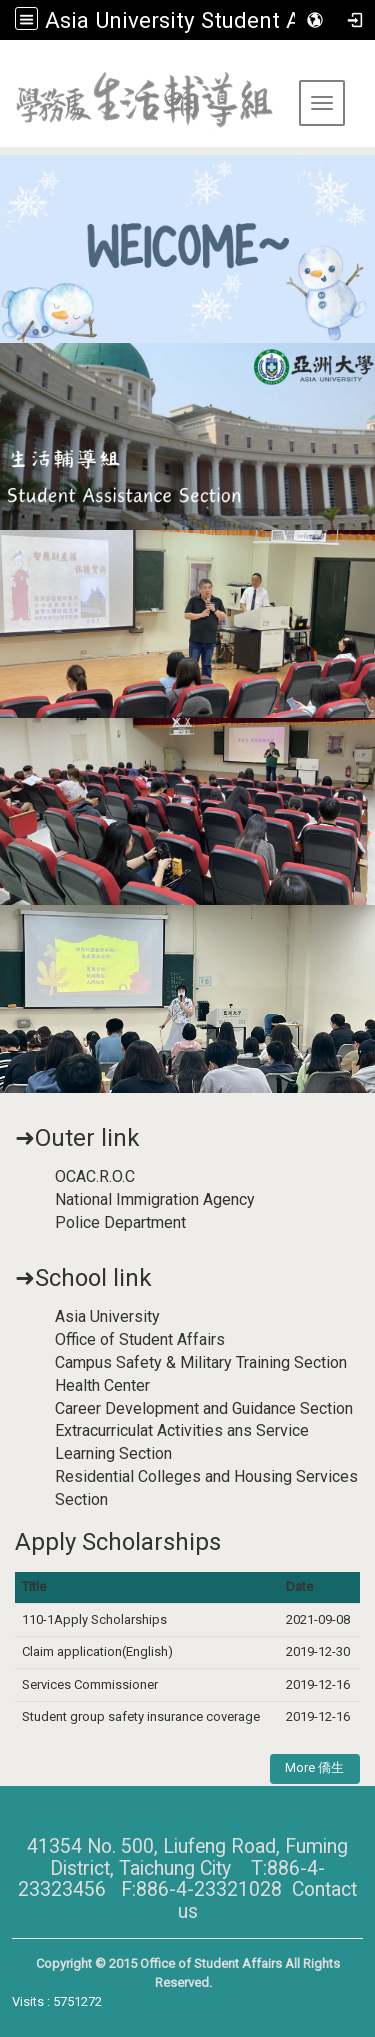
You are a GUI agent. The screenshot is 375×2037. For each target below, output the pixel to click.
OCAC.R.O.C (95, 1176)
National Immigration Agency (155, 1199)
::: (7, 64)
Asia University (107, 1316)
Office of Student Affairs (140, 1339)
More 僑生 (314, 1767)
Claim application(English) (97, 1651)
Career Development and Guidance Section (204, 1408)
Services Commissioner (91, 1684)
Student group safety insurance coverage (141, 1716)
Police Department (120, 1222)
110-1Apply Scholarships (94, 1619)
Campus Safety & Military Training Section (201, 1362)
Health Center (102, 1385)
